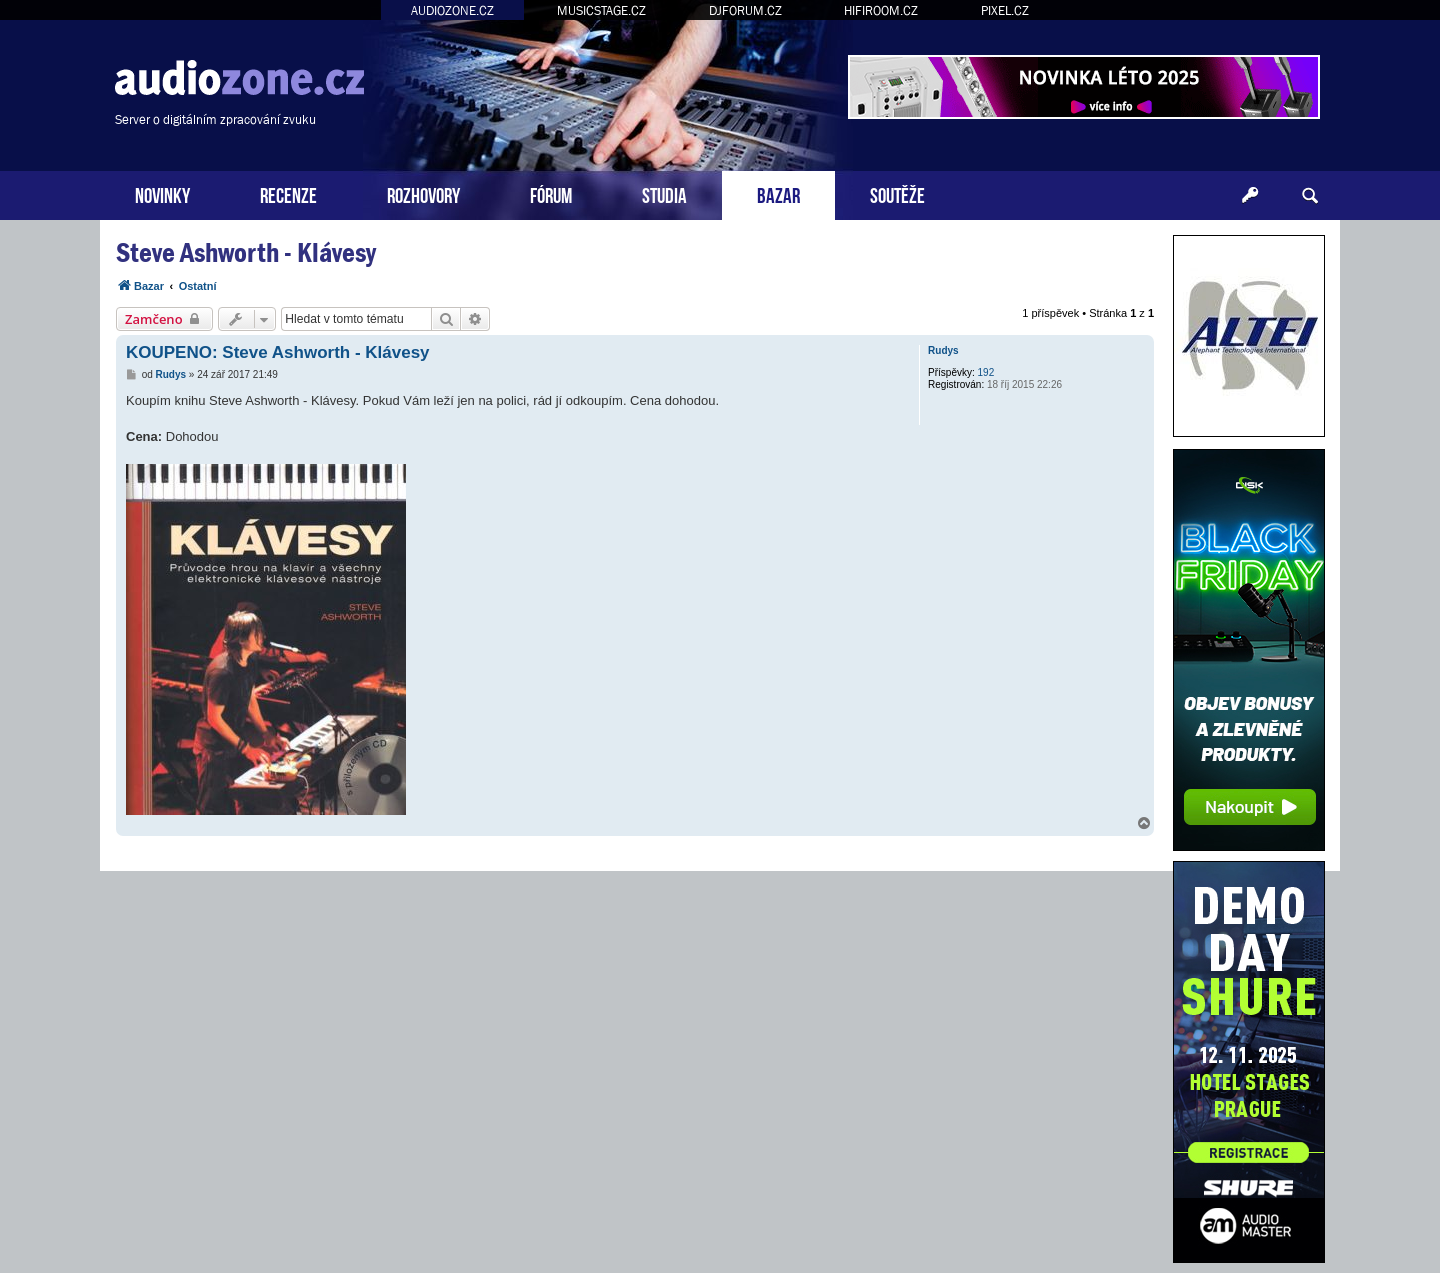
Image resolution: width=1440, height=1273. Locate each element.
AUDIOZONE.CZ (452, 10)
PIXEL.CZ (1005, 10)
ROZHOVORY (423, 193)
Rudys (943, 350)
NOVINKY (162, 193)
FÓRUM (551, 193)
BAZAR (778, 193)
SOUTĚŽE (897, 193)
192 (986, 372)
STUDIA (664, 193)
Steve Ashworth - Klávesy (246, 252)
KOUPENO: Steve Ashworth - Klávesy (278, 352)
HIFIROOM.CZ (881, 10)
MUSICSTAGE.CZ (601, 10)
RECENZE (288, 193)
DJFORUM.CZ (745, 10)
